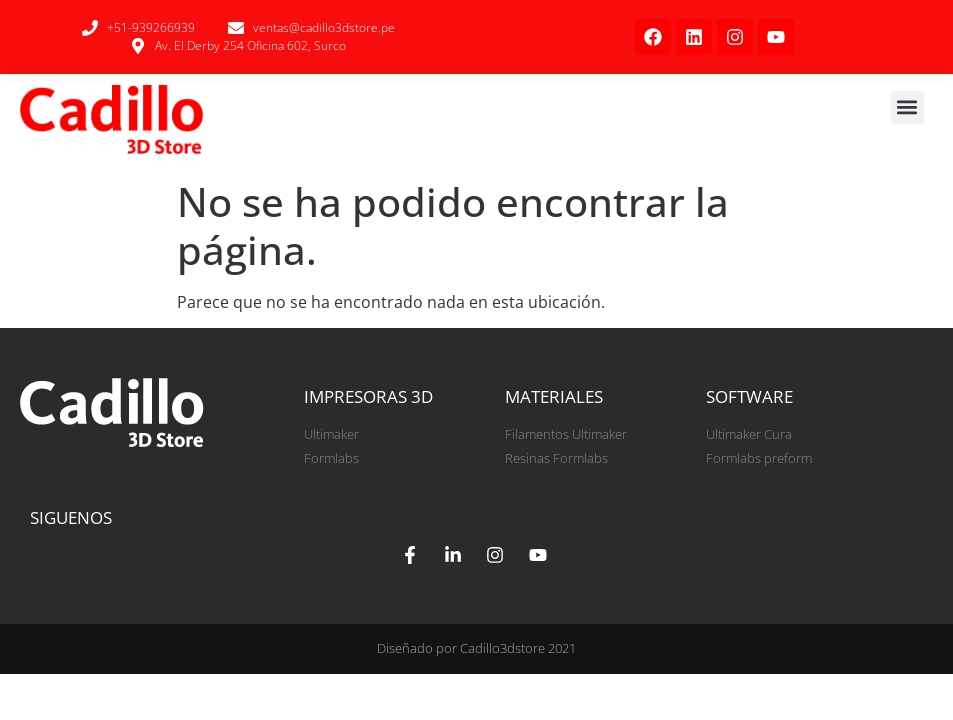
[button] (907, 107)
